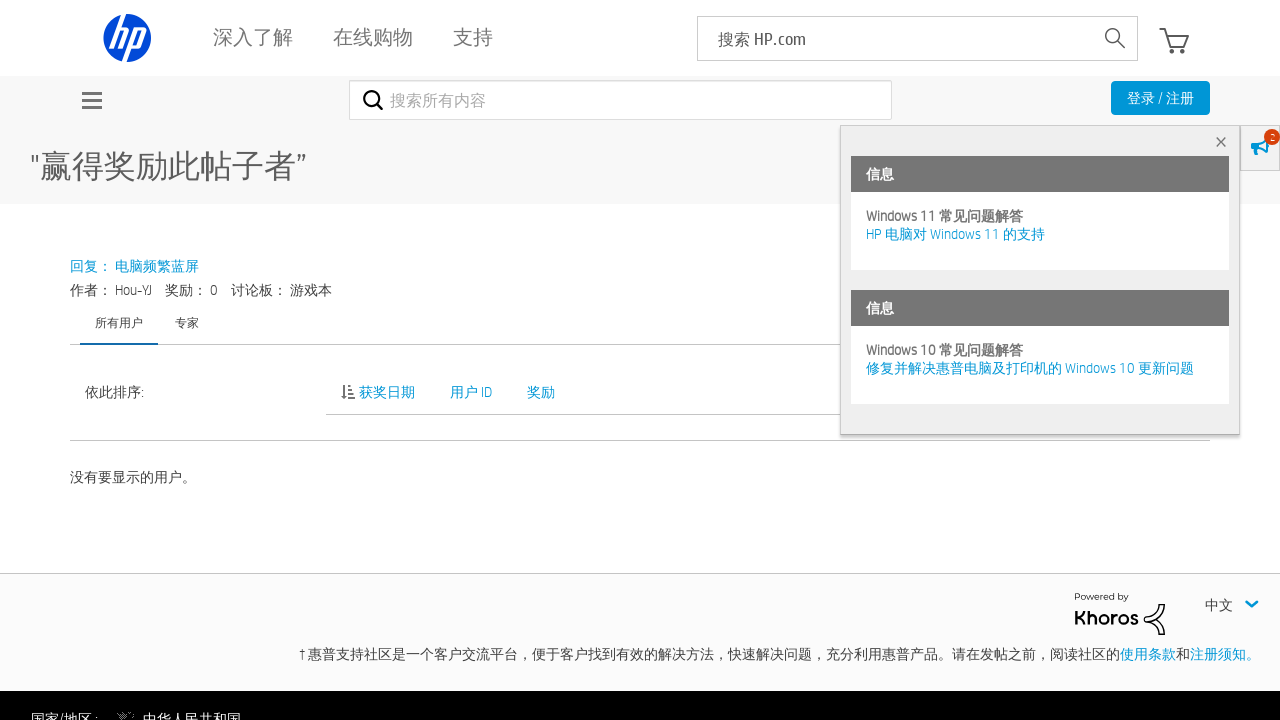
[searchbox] (895, 38)
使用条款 (1148, 654)
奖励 (541, 392)
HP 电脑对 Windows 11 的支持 (955, 234)
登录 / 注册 (1160, 98)
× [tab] (1221, 141)
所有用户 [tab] (119, 322)
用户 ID (471, 392)
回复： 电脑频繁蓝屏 (134, 266)
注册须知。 (1225, 654)
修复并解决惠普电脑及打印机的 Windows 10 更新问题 (1030, 368)
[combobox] (620, 100)
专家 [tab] (187, 322)
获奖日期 (387, 392)
